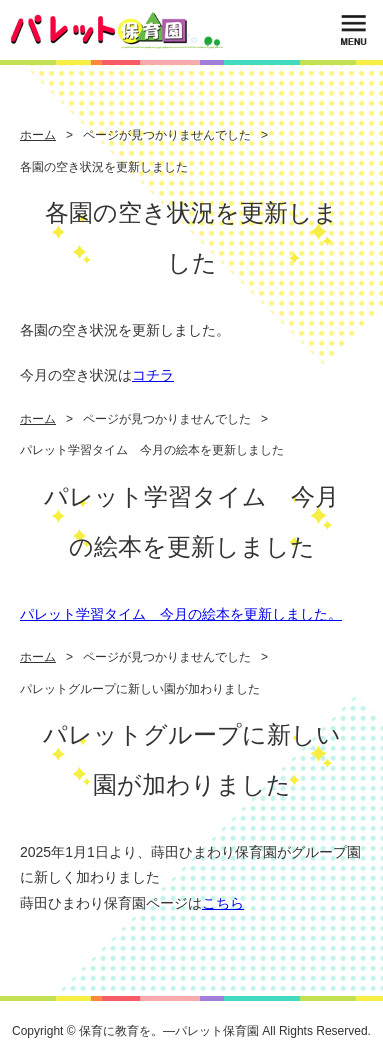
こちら (223, 903)
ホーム (38, 135)
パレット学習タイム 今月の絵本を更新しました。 (181, 614)
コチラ (153, 375)
